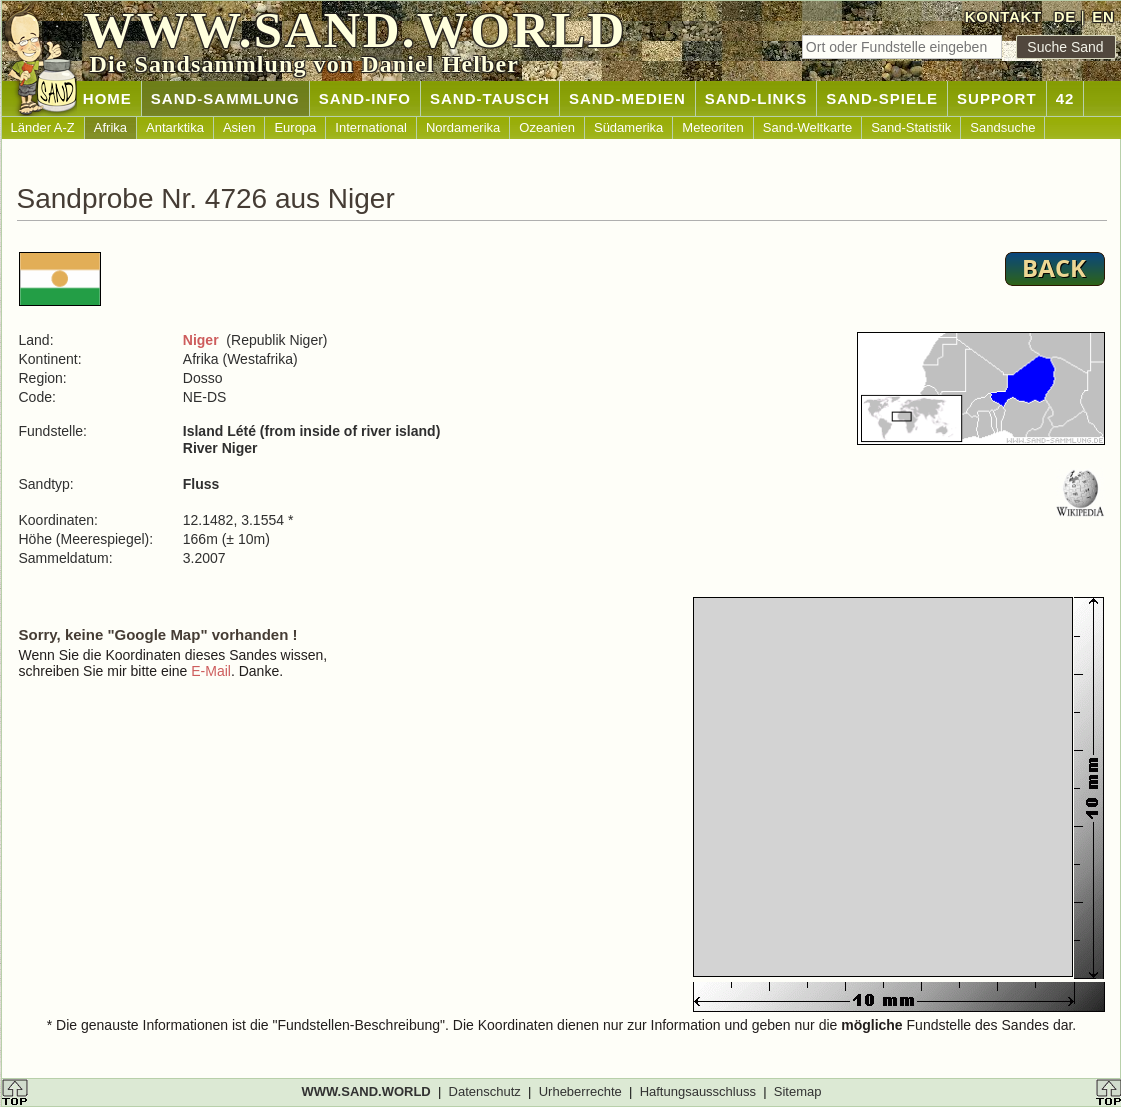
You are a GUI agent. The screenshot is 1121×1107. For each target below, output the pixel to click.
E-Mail (211, 671)
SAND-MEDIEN (627, 98)
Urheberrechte (580, 1091)
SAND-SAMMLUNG (225, 98)
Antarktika (175, 127)
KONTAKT (1003, 16)
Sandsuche (1002, 127)
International (371, 127)
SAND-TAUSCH (490, 98)
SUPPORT (997, 98)
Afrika (110, 127)
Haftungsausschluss (698, 1091)
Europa (295, 127)
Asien (239, 127)
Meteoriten (712, 127)
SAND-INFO (365, 98)
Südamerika (628, 127)
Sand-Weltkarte (807, 127)
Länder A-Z (43, 127)
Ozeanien (547, 127)
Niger (201, 340)
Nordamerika (463, 127)
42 (1065, 98)
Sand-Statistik (911, 127)
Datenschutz (485, 1091)
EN (1103, 16)
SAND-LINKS (756, 98)
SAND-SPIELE (882, 98)
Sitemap (798, 1091)
